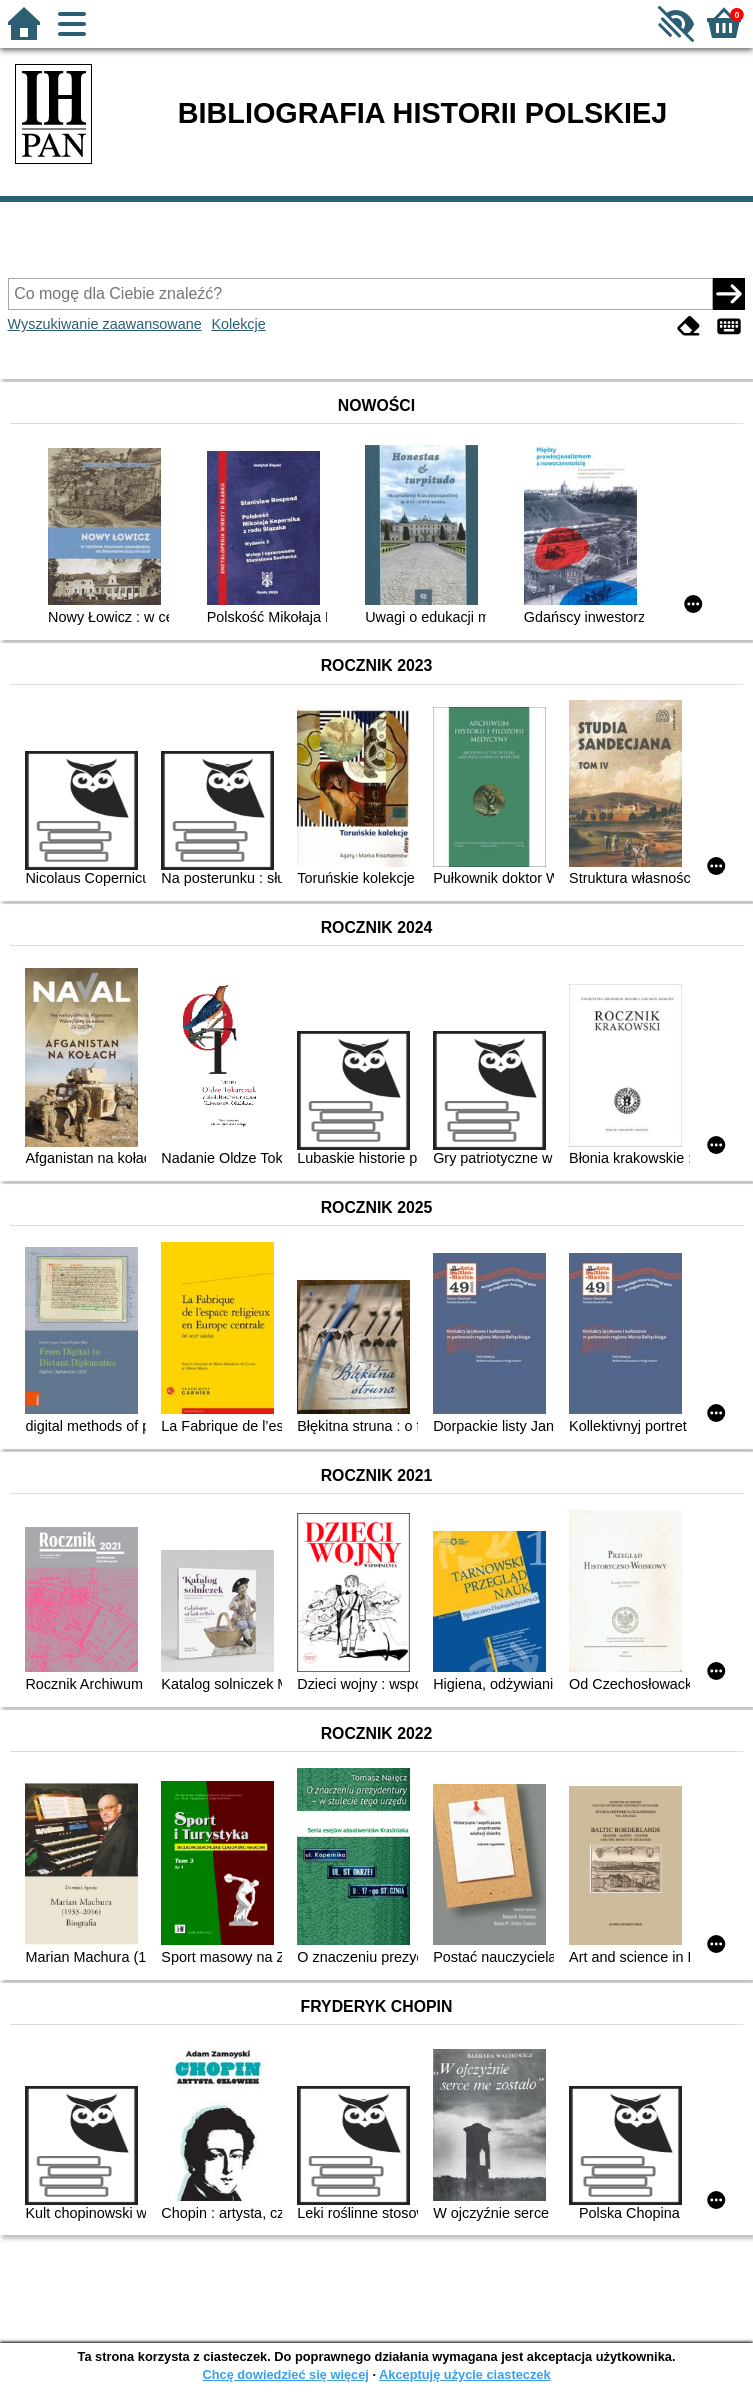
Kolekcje (238, 324)
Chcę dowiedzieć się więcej (285, 2374)
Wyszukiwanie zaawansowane (105, 324)
